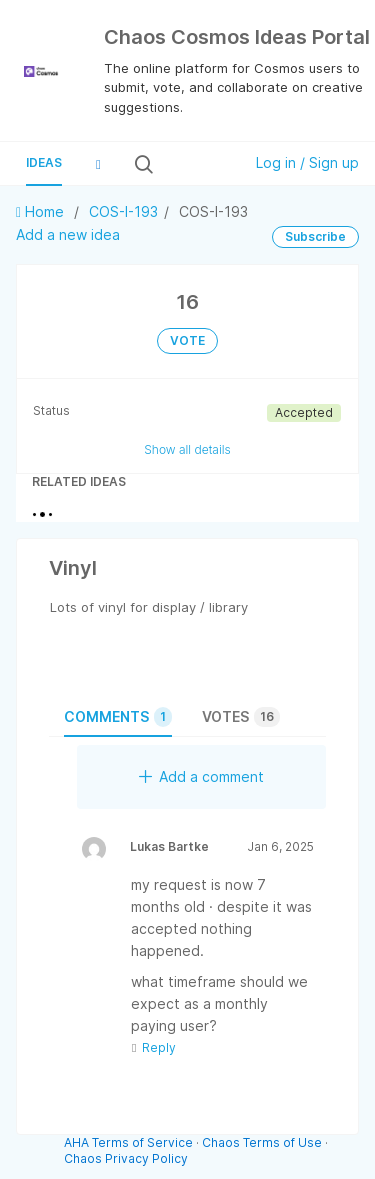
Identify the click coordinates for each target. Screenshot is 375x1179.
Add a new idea (68, 234)
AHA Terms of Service (130, 1142)
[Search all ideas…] (196, 164)
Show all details (187, 449)
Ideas (44, 162)
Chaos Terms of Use (262, 1142)
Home (42, 211)
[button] (98, 164)
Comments (118, 717)
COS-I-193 (123, 211)
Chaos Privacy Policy (126, 1158)
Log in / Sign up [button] (307, 162)
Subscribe (315, 236)
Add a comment (201, 776)
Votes (241, 717)
